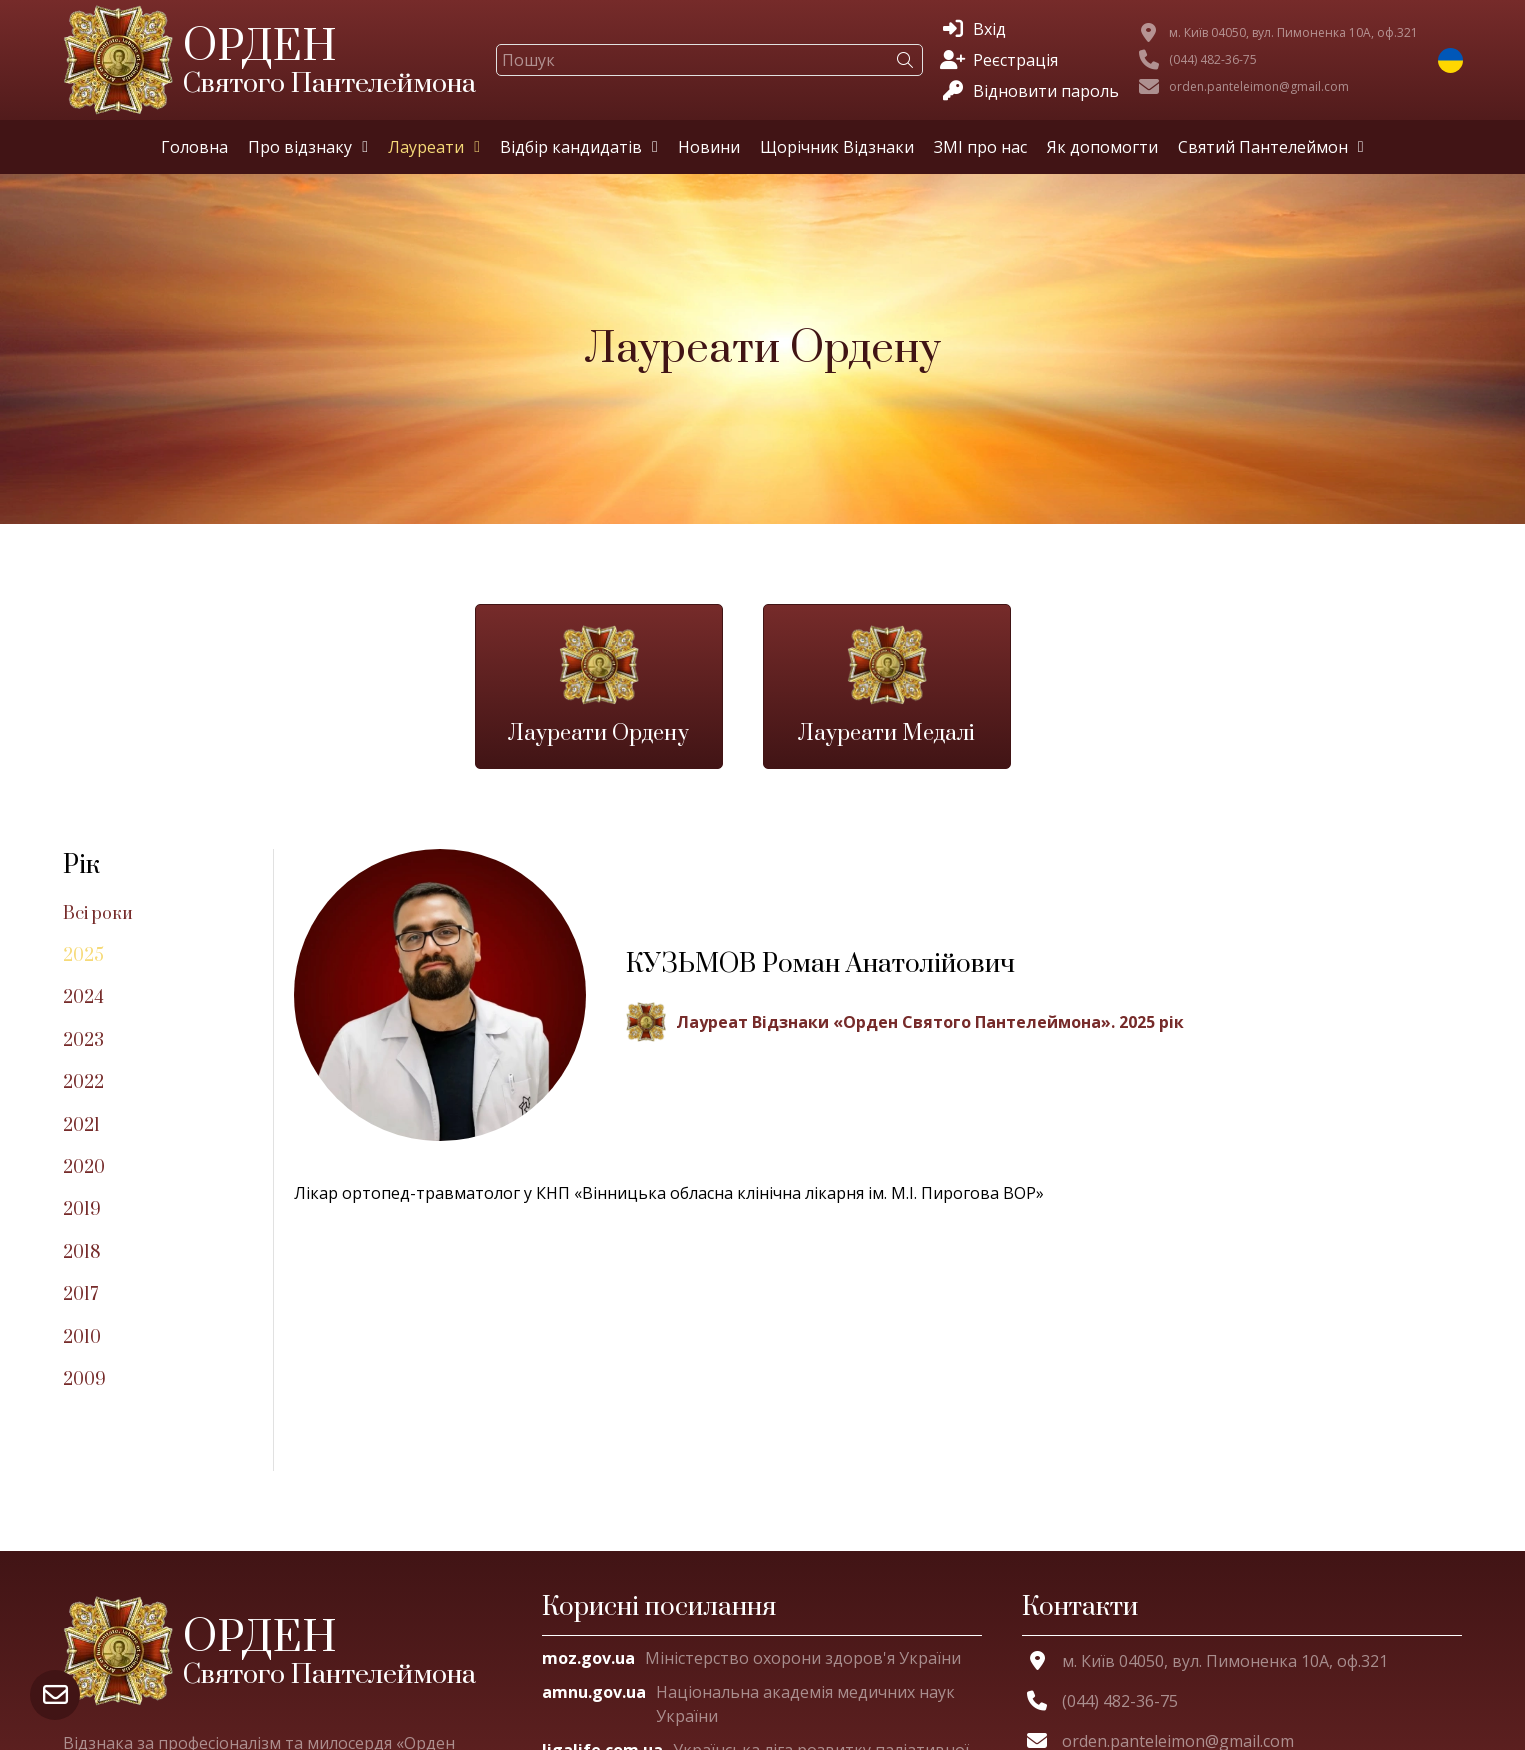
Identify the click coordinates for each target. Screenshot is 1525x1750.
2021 (81, 1126)
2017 (80, 1295)
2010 (82, 1338)
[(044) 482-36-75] (1198, 60)
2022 (83, 1083)
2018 (82, 1253)
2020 (84, 1168)
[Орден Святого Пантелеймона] (283, 1651)
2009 (84, 1380)
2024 (83, 998)
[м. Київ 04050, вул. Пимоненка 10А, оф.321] (1278, 33)
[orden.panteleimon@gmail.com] (1244, 87)
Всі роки (98, 914)
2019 (82, 1210)
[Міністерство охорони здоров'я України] (751, 1658)
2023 (83, 1041)
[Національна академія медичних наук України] (762, 1704)
